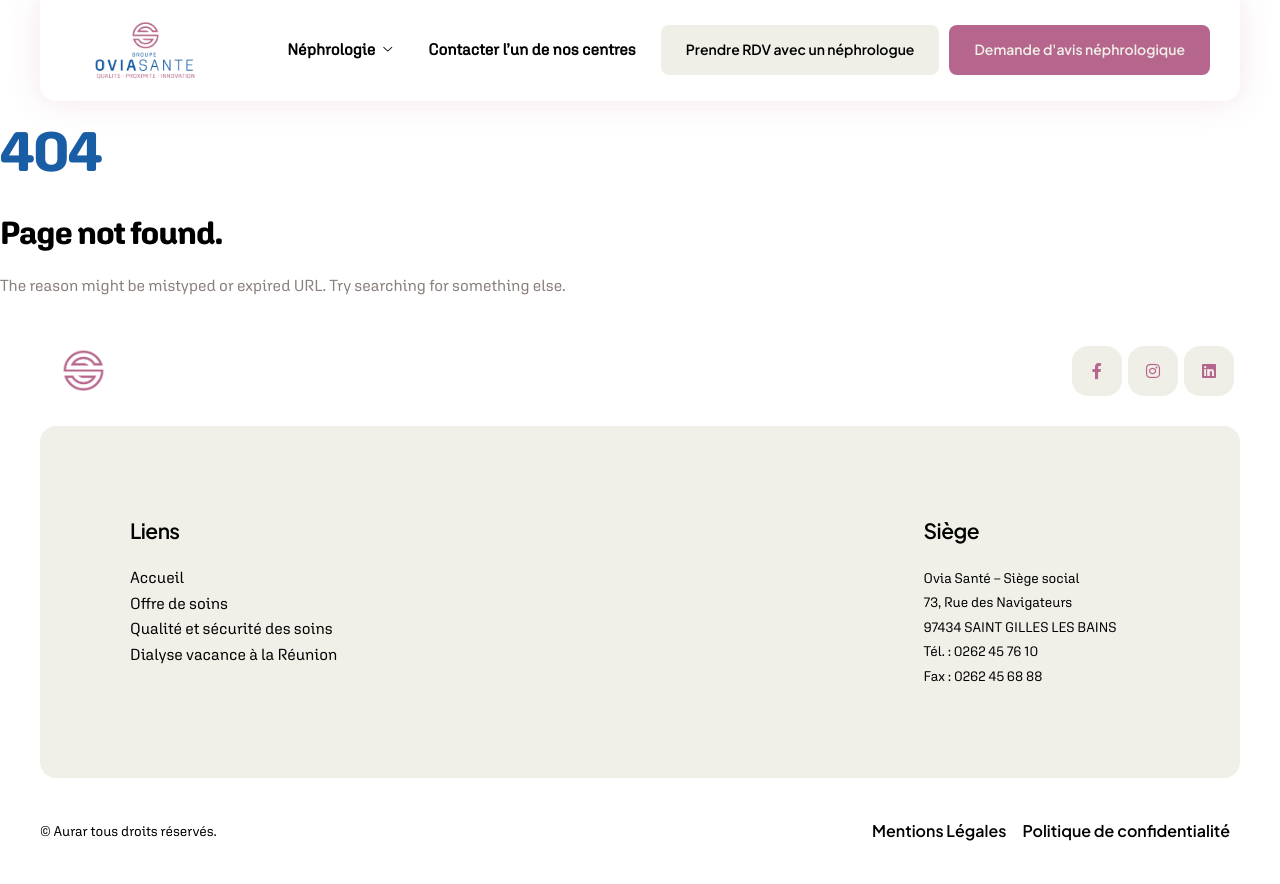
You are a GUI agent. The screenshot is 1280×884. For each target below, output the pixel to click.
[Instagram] (1153, 371)
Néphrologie (339, 50)
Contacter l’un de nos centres (532, 50)
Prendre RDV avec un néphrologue (800, 50)
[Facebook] (1097, 371)
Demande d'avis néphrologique (1079, 50)
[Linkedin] (1209, 371)
